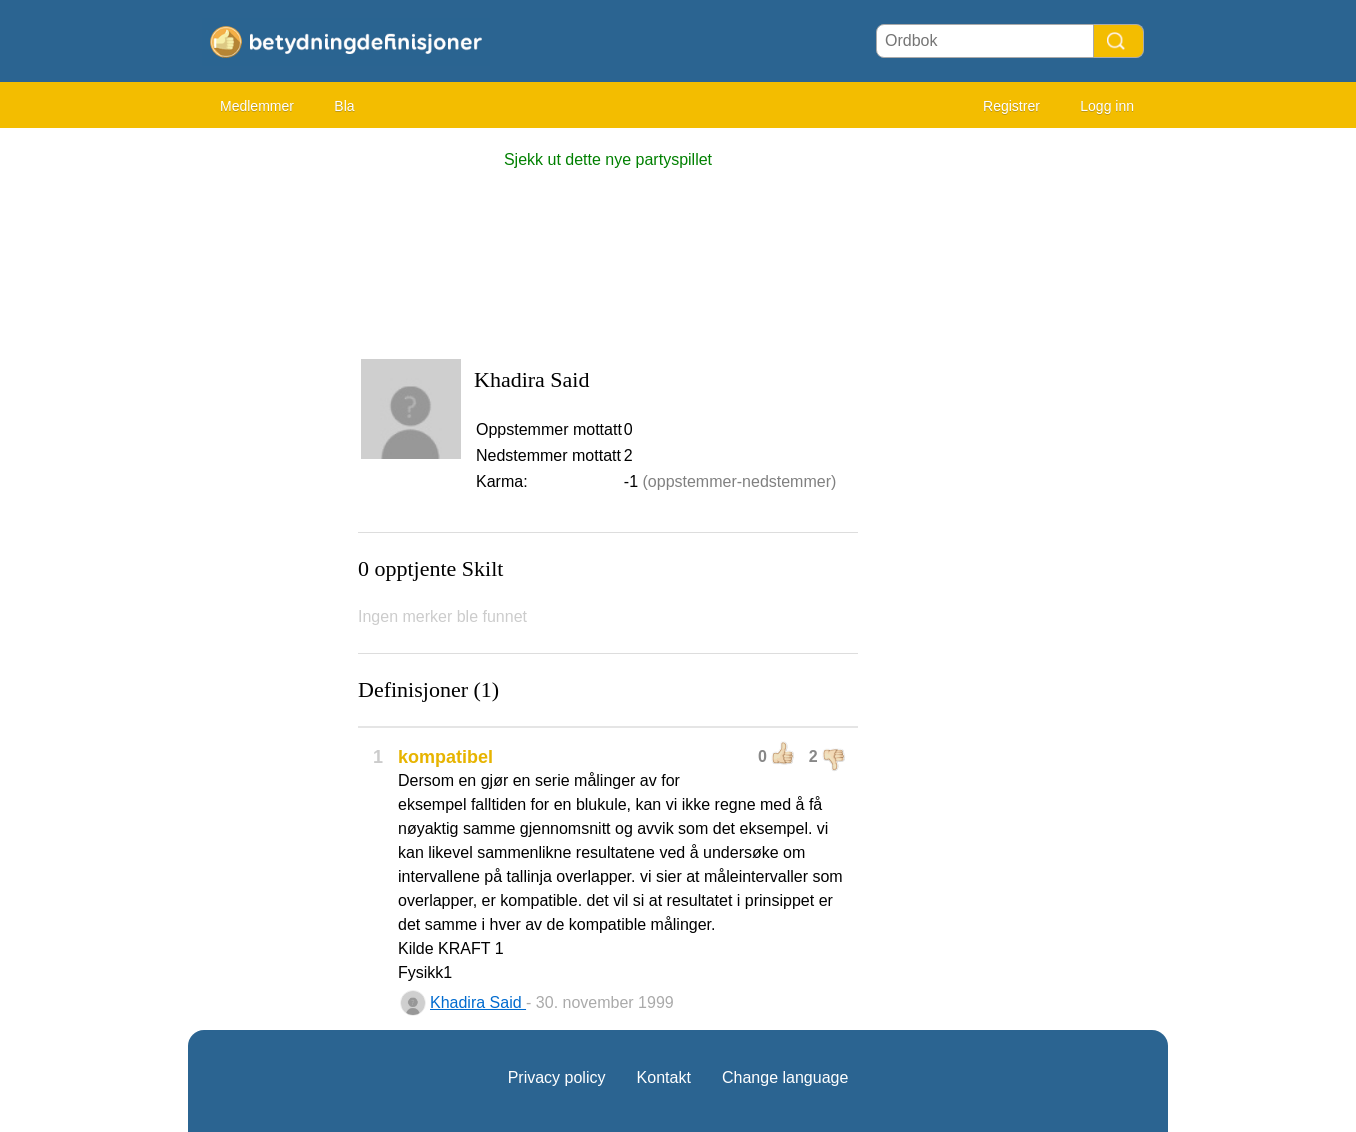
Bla (344, 106)
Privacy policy (557, 1077)
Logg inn (1107, 106)
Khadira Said (478, 1002)
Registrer (1011, 106)
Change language (785, 1077)
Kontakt (664, 1077)
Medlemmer (257, 106)
